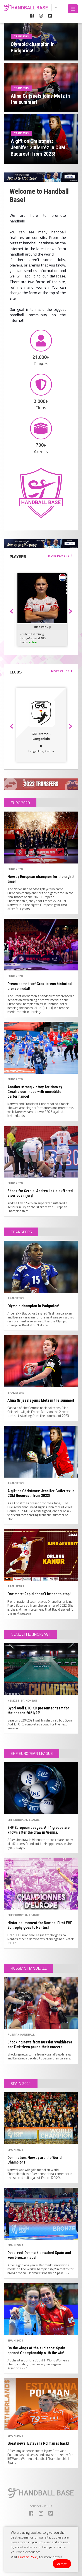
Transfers (21, 1232)
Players (41, 363)
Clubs (41, 407)
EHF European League (32, 1753)
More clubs (61, 671)
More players (60, 556)
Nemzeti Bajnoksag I (30, 1634)
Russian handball (29, 1968)
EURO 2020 (20, 803)
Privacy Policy (28, 2557)
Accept (62, 2563)
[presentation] (12, 609)
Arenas (41, 451)
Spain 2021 (21, 2083)
